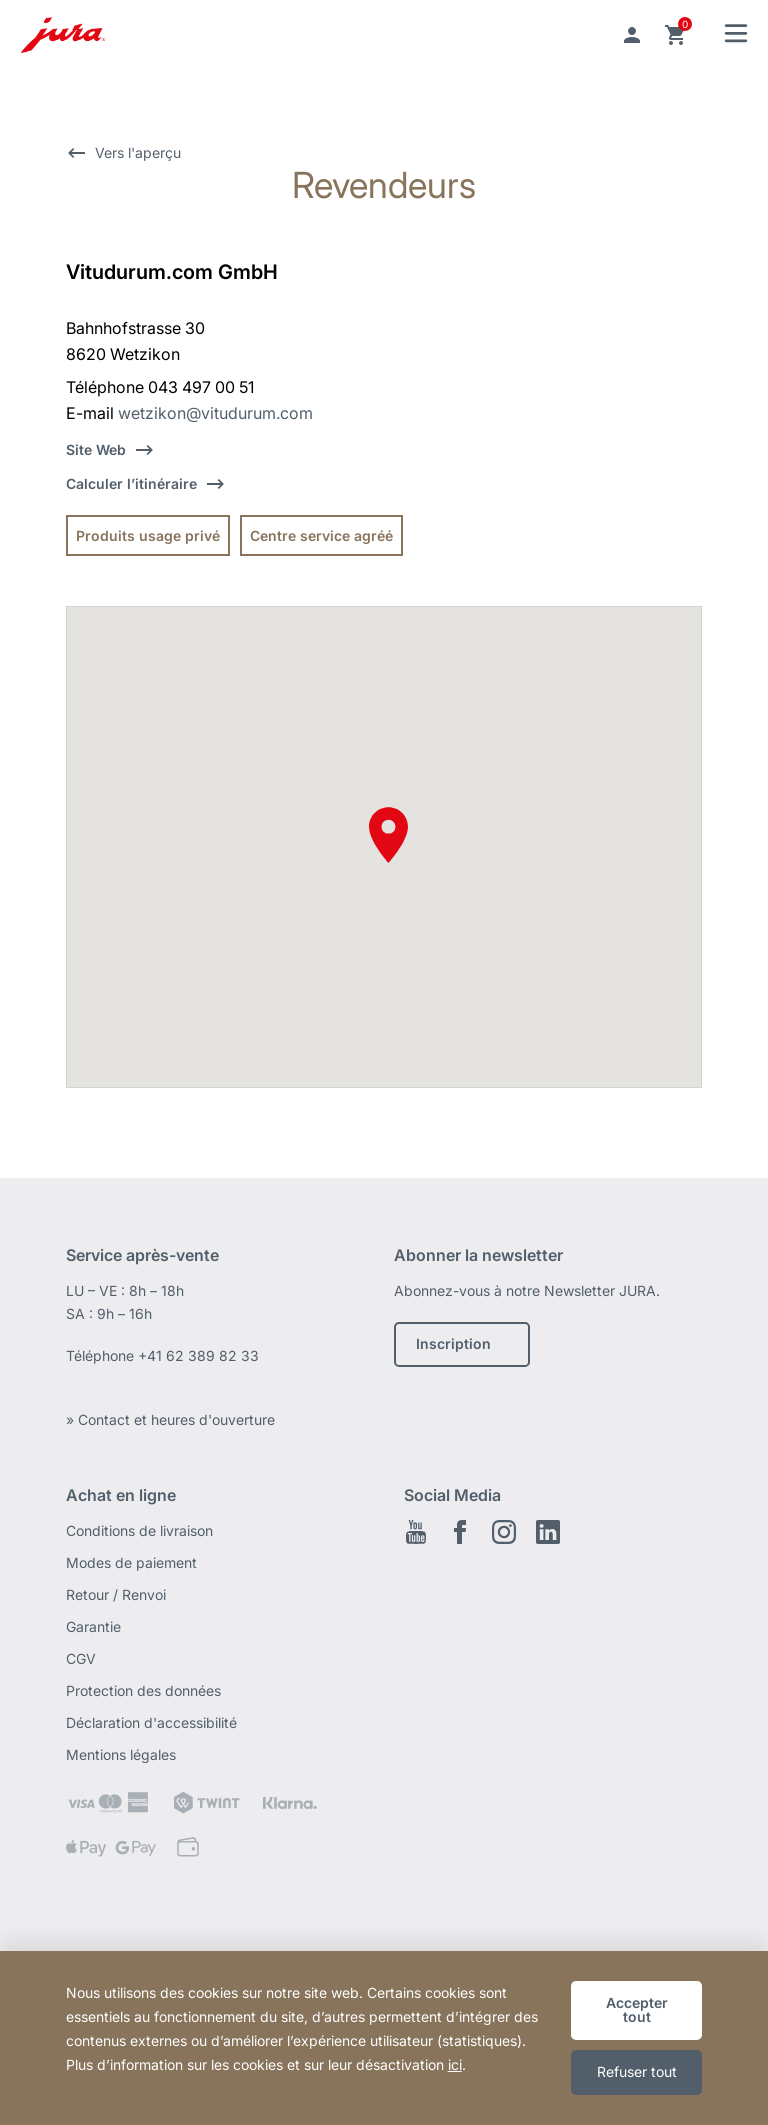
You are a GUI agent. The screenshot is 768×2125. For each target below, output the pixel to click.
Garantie (93, 1626)
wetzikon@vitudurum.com (215, 413)
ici (455, 2064)
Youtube (416, 1532)
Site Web (96, 449)
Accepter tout (637, 2009)
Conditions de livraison (139, 1530)
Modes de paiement (131, 1562)
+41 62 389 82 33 (198, 1355)
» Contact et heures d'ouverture (170, 1419)
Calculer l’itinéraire (131, 483)
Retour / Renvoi (116, 1594)
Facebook (460, 1532)
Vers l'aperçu (138, 152)
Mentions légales (121, 1754)
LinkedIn (548, 1532)
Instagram (504, 1532)
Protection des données (143, 1690)
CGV (81, 1658)
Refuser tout (637, 2071)
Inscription (453, 1343)
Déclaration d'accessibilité (151, 1722)
